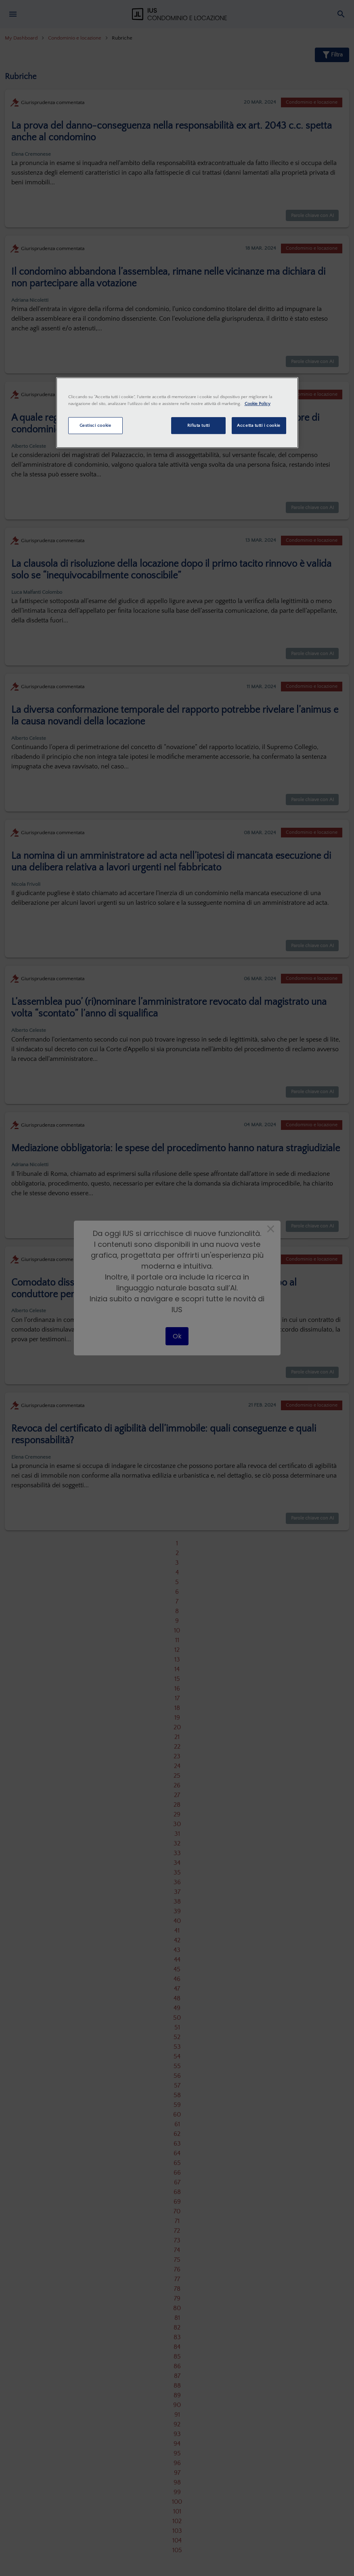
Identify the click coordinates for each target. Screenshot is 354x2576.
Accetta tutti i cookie (259, 425)
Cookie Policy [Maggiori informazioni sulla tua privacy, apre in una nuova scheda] (257, 403)
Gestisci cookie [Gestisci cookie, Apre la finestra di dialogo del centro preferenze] (95, 425)
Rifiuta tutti (198, 425)
